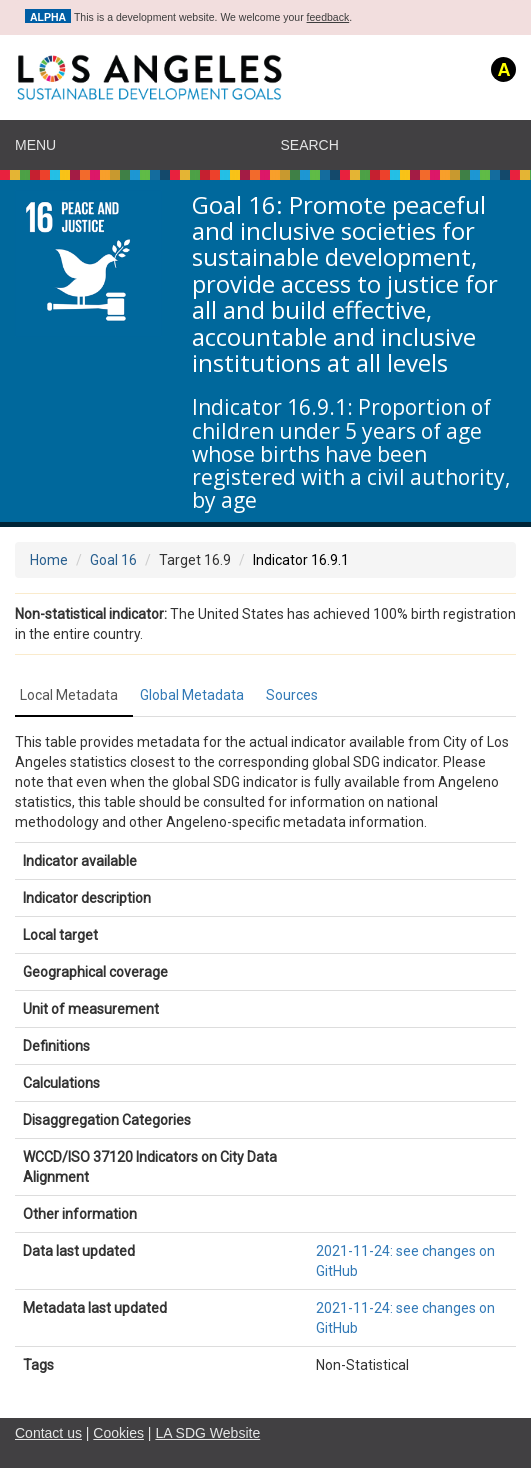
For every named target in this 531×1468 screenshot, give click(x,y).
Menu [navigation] (35, 145)
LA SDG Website (207, 1433)
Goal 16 (113, 560)
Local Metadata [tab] (69, 695)
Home (49, 560)
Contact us (48, 1433)
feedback (328, 17)
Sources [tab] (292, 695)
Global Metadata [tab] (192, 695)
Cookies (118, 1433)
